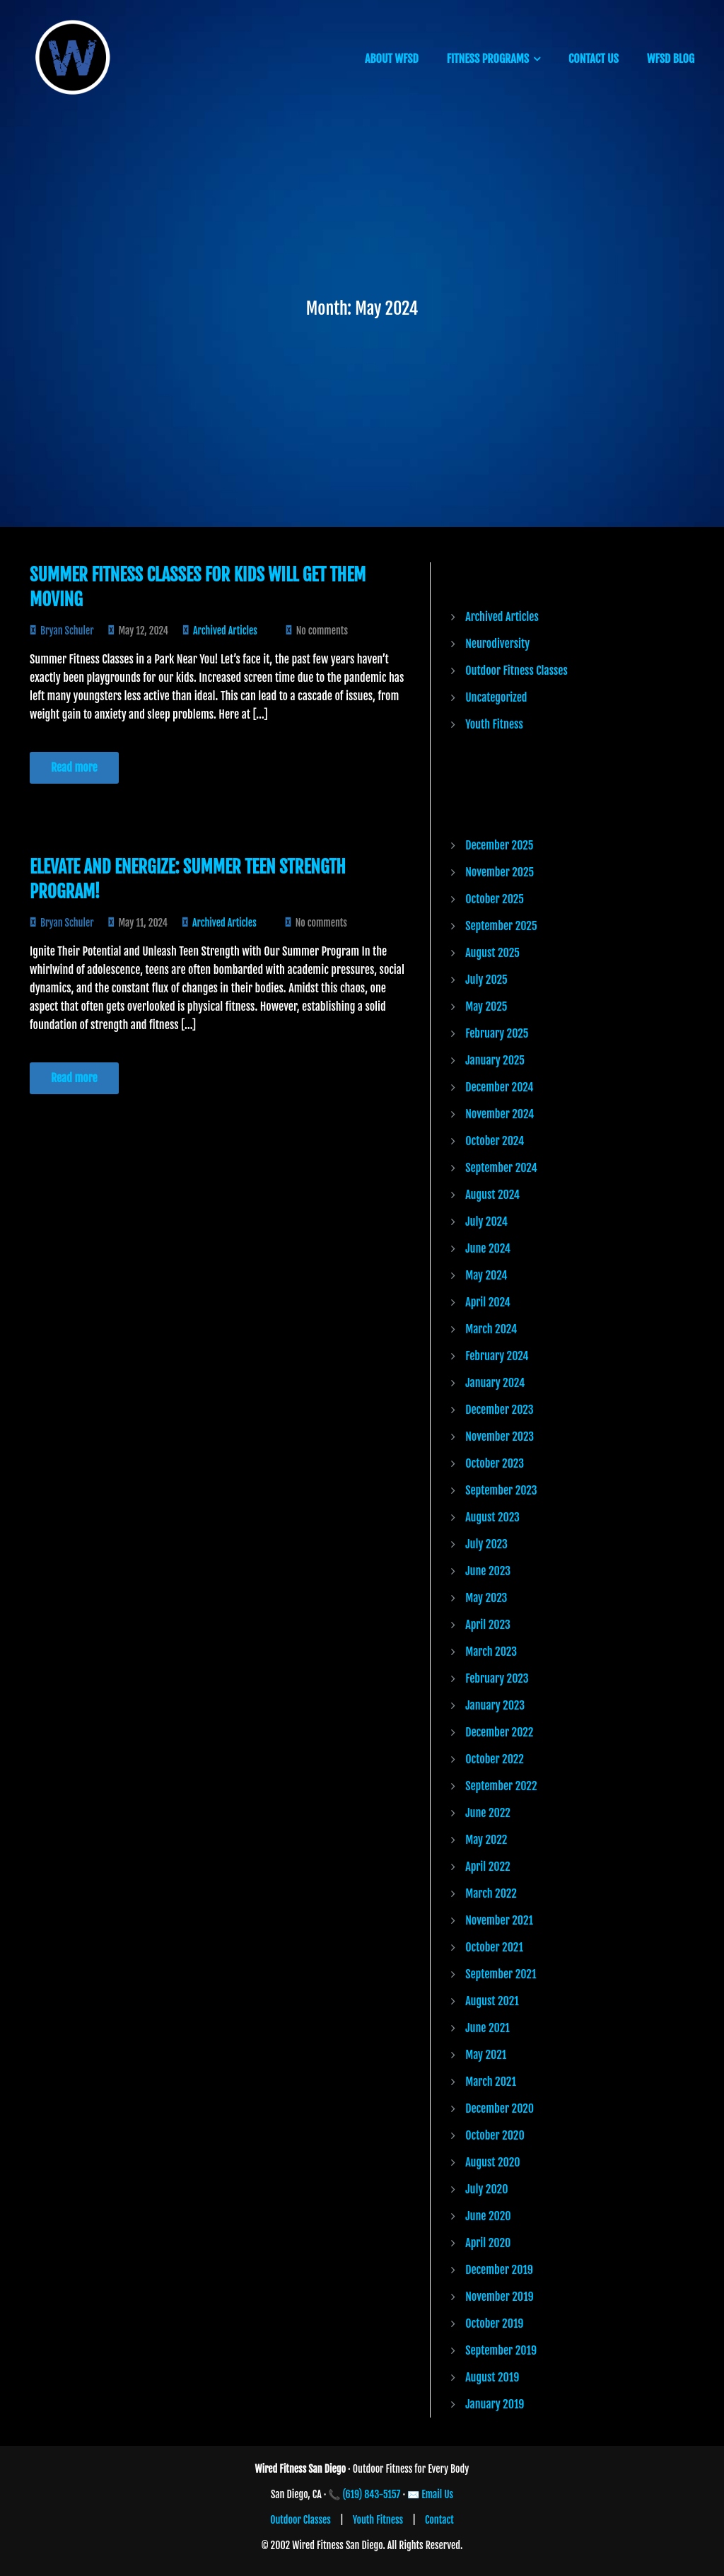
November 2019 (499, 2297)
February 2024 (496, 1356)
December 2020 (499, 2108)
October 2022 (494, 1759)
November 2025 (499, 872)
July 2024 (486, 1221)
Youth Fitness (494, 724)
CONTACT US (593, 59)
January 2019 (494, 2404)
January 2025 (495, 1060)
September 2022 (501, 1786)
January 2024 (495, 1383)
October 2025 (494, 899)
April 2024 (487, 1302)
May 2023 (486, 1598)
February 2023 (496, 1678)
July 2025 (486, 980)
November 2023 (499, 1436)
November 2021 (499, 1920)
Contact (439, 2520)
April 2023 (487, 1625)
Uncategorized (496, 697)
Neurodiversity (497, 644)
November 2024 (499, 1114)
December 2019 (499, 2270)
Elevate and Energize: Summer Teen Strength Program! (188, 879)
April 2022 (487, 1867)
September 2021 (500, 1974)
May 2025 (486, 1006)
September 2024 (501, 1168)
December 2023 (499, 1410)
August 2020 (492, 2162)
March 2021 (490, 2082)
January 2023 (495, 1705)
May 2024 (486, 1275)
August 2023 (492, 1517)
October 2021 (494, 1947)
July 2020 (486, 2189)
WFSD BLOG (670, 59)
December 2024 (499, 1087)
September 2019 (501, 2350)
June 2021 (487, 2028)
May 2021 (485, 2055)
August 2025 (492, 953)
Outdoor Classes (300, 2520)
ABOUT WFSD (392, 59)
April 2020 (487, 2243)
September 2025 (501, 926)
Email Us (437, 2494)
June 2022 (487, 1813)
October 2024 (494, 1141)
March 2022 (491, 1893)
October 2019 (494, 2323)
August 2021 (492, 2001)
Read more (74, 767)
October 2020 (495, 2135)
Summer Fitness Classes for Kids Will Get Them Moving (198, 587)
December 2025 (499, 845)
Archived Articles (225, 631)
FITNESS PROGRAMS (488, 59)
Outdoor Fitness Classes (516, 670)
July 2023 (486, 1544)
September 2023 (501, 1490)
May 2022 (486, 1840)
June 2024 (487, 1248)
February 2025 (496, 1033)
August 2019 (492, 2377)
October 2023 (494, 1463)
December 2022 (499, 1732)
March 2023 (491, 1651)
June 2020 (487, 2216)
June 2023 (487, 1571)
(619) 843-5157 (372, 2494)
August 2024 (492, 1195)
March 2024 (491, 1329)
